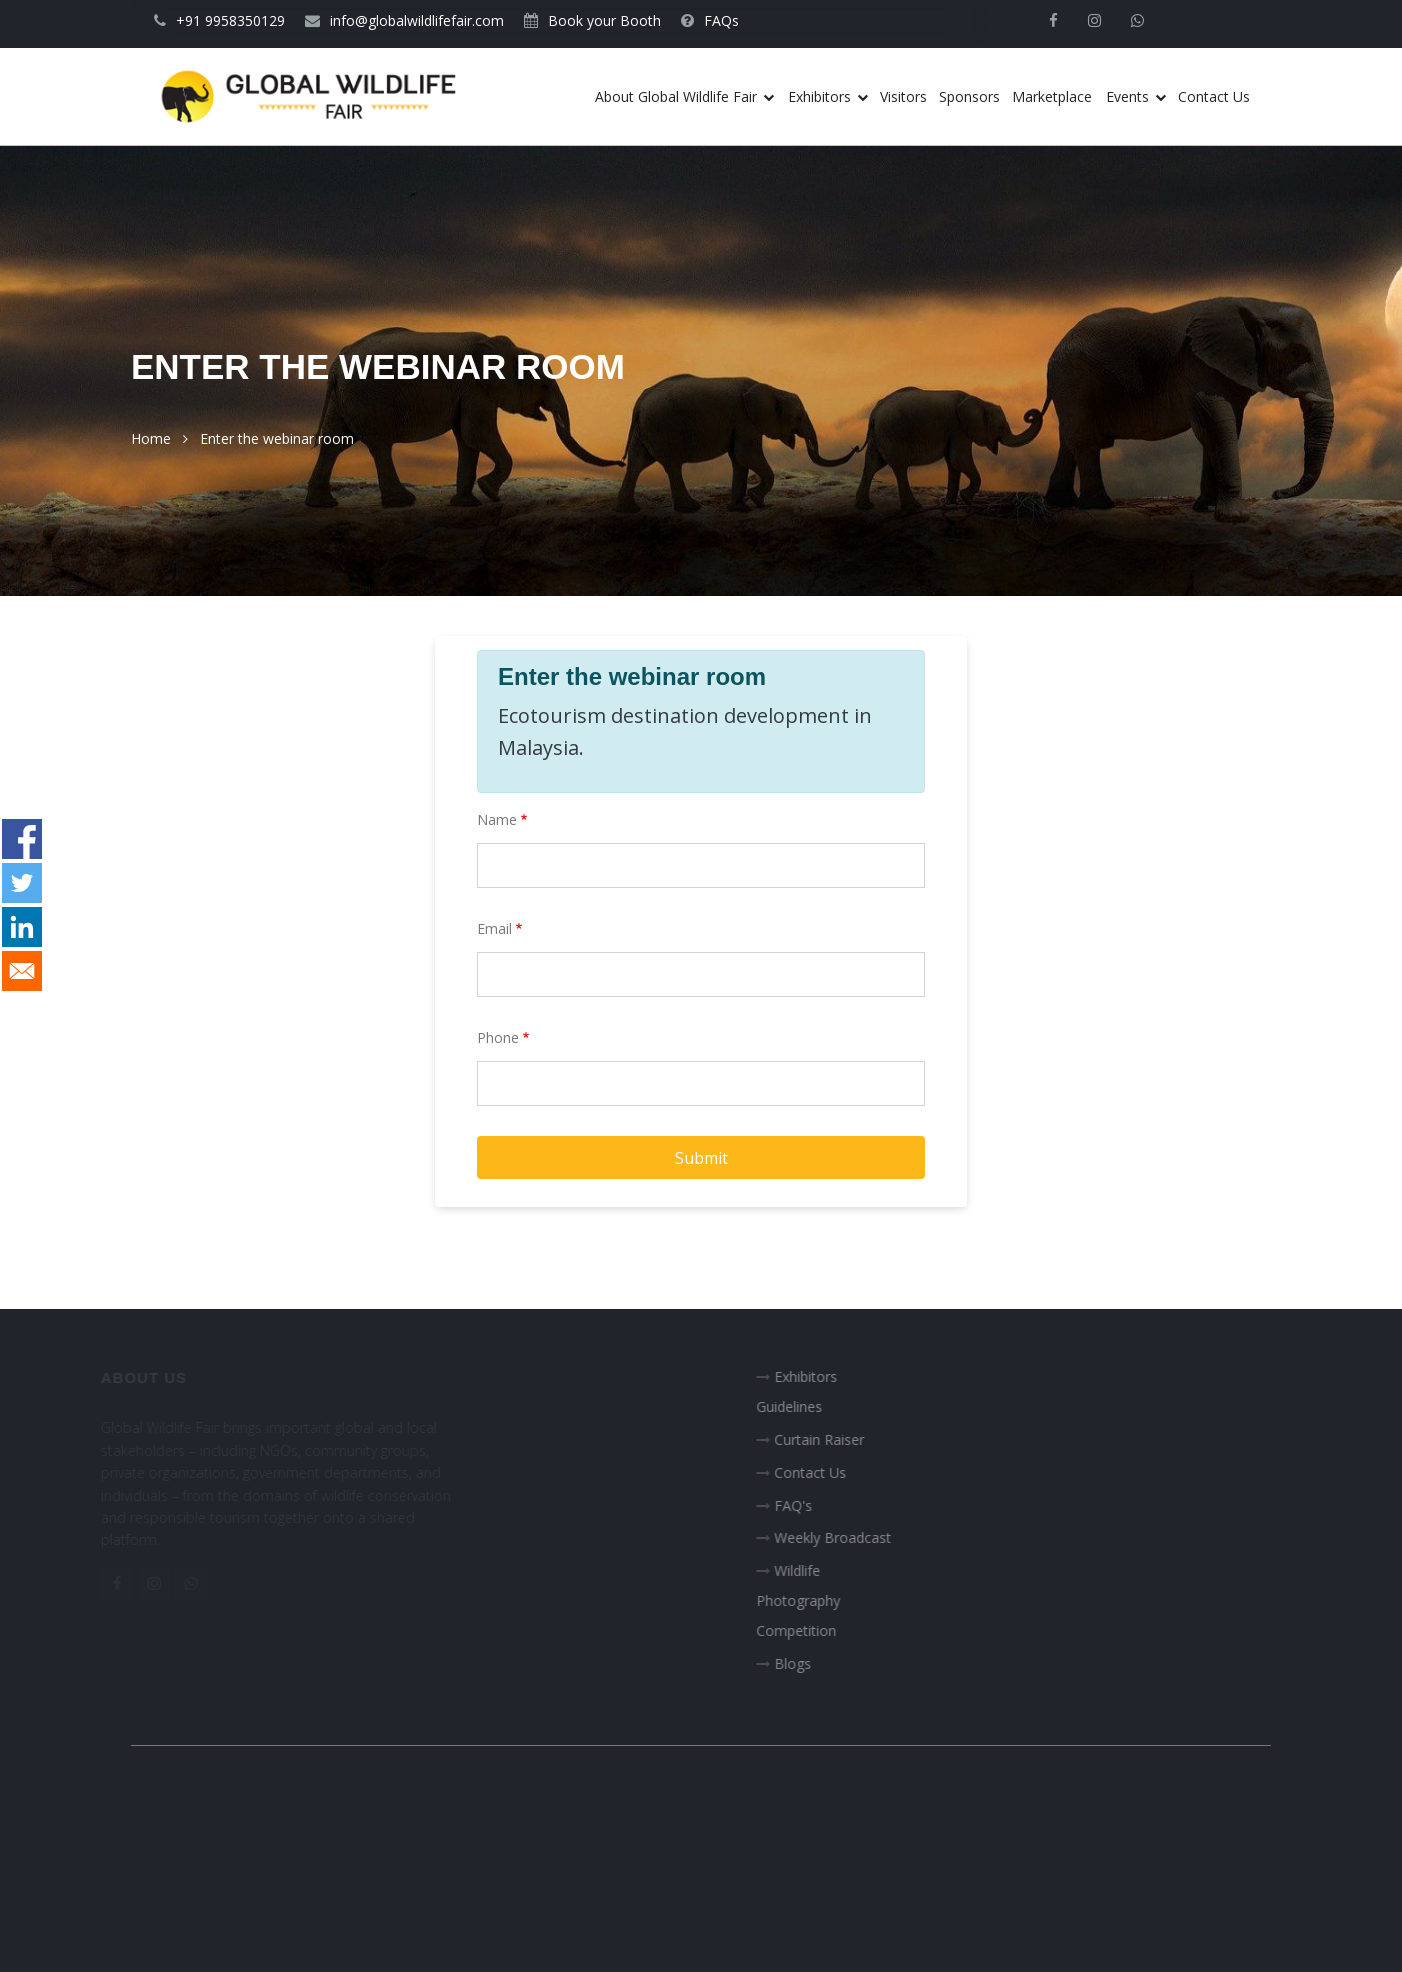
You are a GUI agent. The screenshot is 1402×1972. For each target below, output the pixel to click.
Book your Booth (592, 20)
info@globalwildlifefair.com (404, 20)
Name (497, 819)
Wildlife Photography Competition (811, 1600)
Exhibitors (828, 96)
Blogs (805, 1663)
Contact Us (1214, 96)
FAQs (710, 20)
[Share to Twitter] (22, 883)
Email (494, 928)
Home (151, 438)
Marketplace (1052, 96)
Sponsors (969, 96)
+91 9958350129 (219, 20)
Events (1136, 96)
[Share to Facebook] (22, 839)
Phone (498, 1037)
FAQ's (806, 1505)
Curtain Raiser (832, 1439)
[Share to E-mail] (22, 971)
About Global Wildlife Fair (684, 96)
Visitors (903, 96)
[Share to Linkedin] (22, 927)
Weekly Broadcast (845, 1537)
